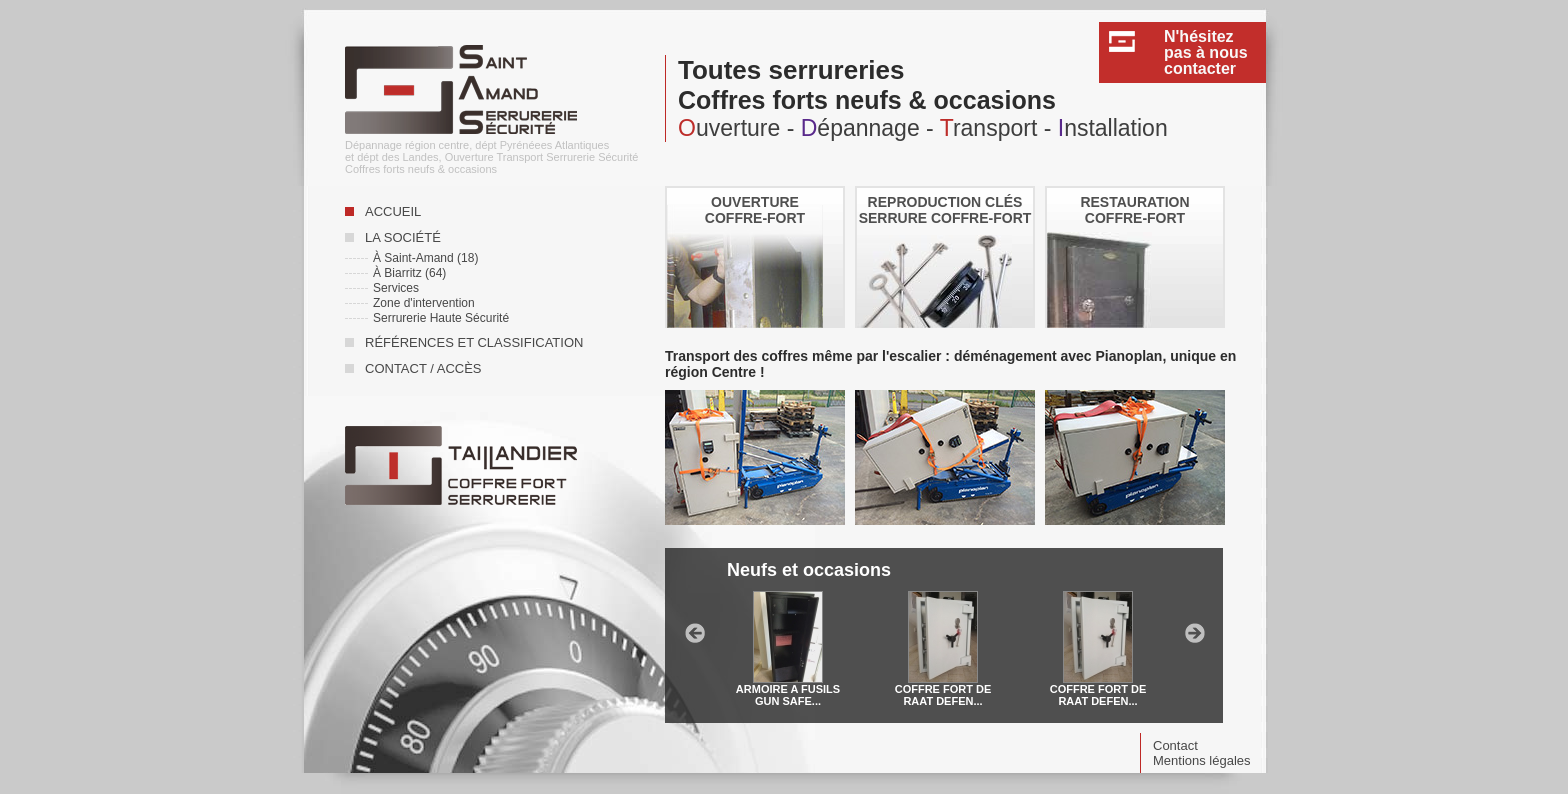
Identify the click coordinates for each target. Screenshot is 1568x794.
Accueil (393, 211)
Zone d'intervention (424, 303)
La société (403, 237)
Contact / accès (423, 368)
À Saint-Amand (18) (425, 258)
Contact (1175, 745)
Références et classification (474, 342)
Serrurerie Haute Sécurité (441, 318)
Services (396, 288)
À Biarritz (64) (409, 273)
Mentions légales (1202, 760)
